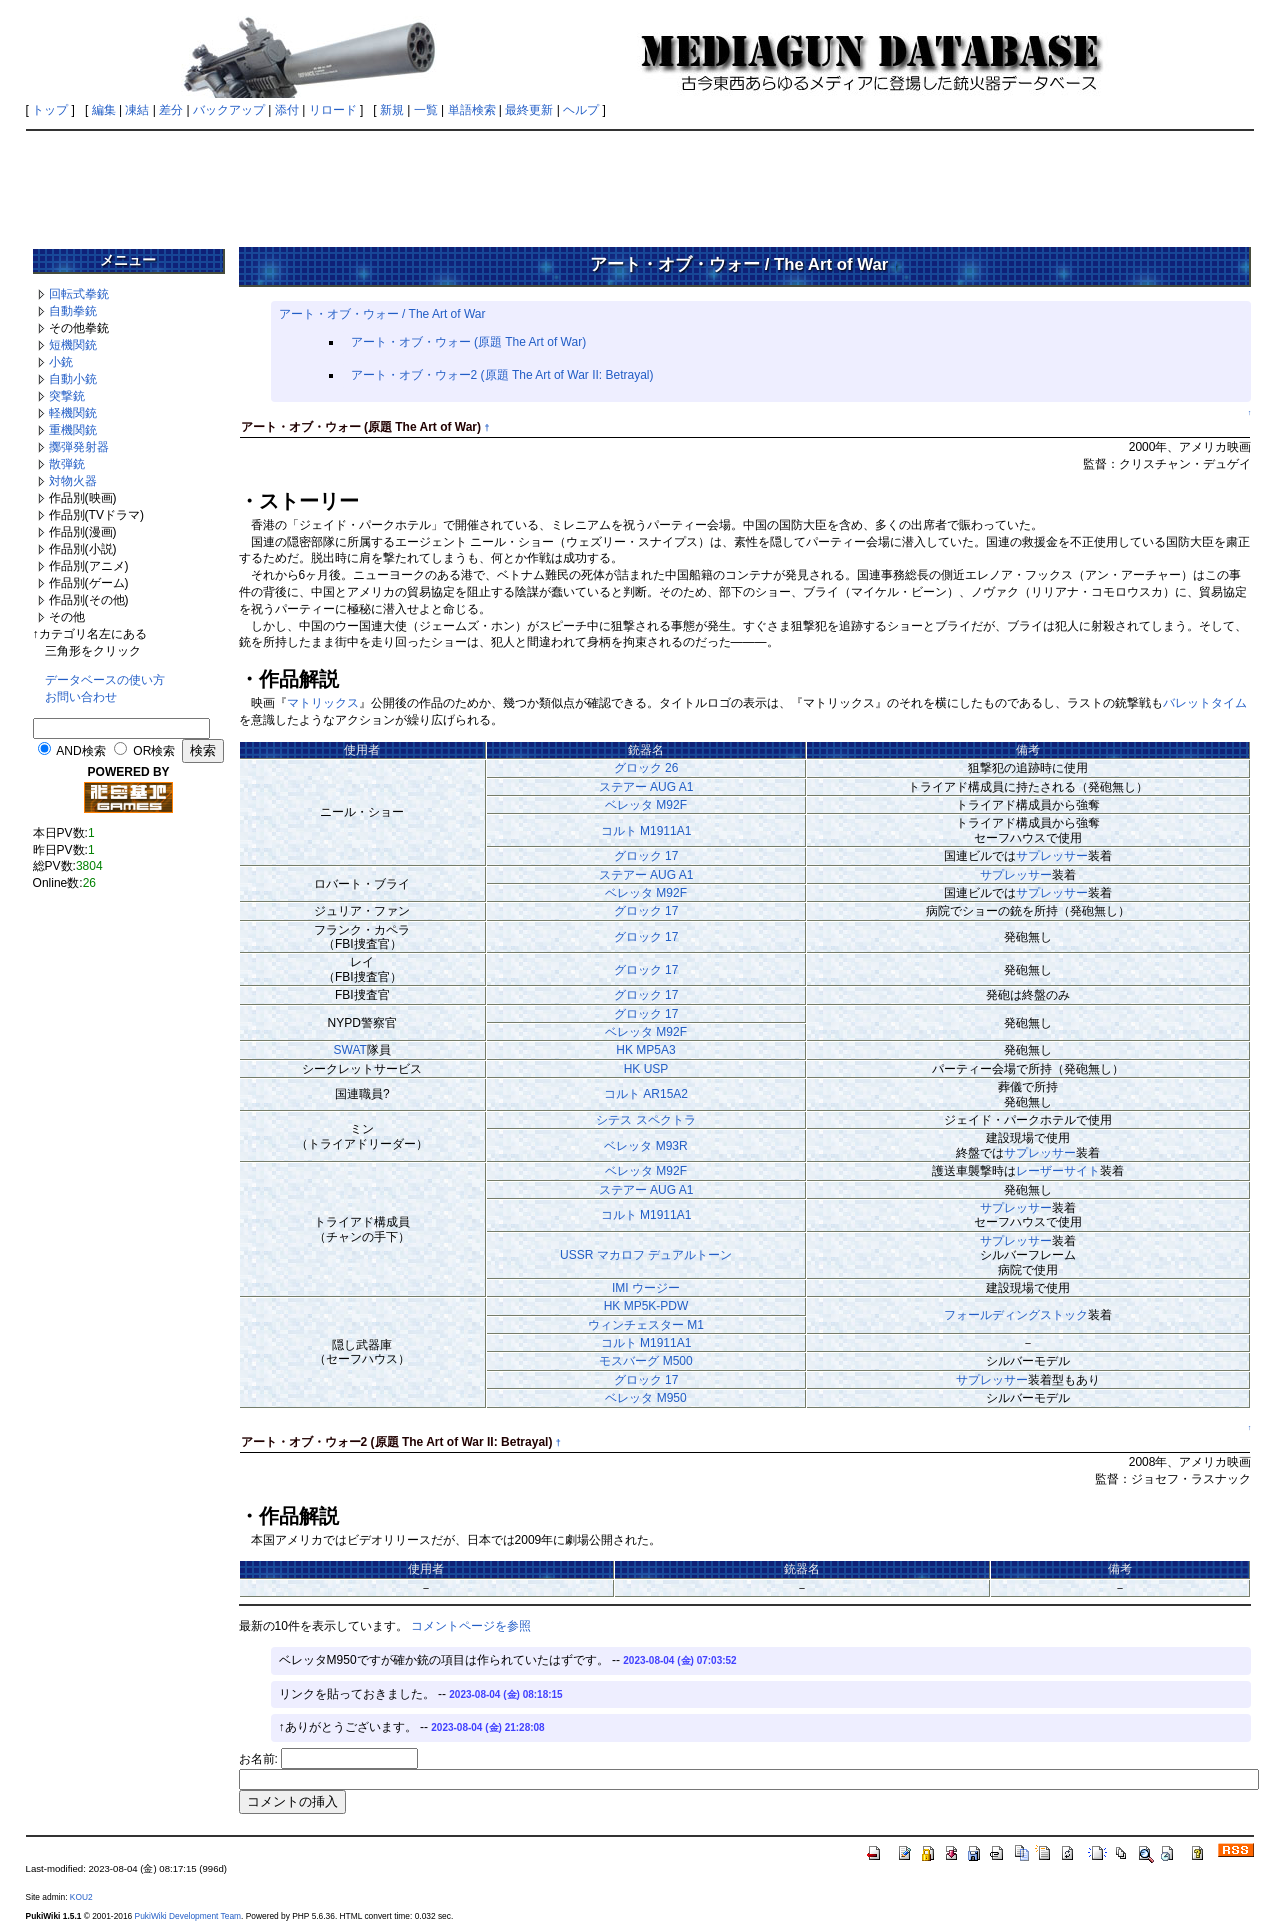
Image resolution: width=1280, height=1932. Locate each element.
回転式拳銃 (79, 294)
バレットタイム (1205, 703)
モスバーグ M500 (645, 1361)
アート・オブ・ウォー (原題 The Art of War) (469, 342)
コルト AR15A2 (646, 1094)
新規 (392, 110)
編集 (104, 110)
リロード (333, 110)
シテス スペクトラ (645, 1120)
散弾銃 (67, 464)
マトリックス (323, 703)
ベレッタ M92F (646, 805)
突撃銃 (67, 396)
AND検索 (80, 751)
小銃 (61, 362)
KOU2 (81, 1897)
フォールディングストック (1016, 1315)
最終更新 (529, 110)
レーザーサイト (1058, 1171)
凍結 (137, 110)
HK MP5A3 (645, 1050)
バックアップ (229, 110)
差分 (171, 110)
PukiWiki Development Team (188, 1916)
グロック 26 (646, 768)
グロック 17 (646, 856)
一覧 (426, 110)
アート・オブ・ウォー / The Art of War (382, 314)
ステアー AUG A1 (646, 787)
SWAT (350, 1050)
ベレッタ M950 (645, 1398)
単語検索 (472, 110)
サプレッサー (1052, 856)
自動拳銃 (73, 311)
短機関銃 (73, 345)
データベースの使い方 (105, 680)
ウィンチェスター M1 (646, 1325)
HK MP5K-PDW (646, 1306)
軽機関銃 (73, 413)
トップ (50, 110)
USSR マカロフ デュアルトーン (646, 1255)
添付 (287, 110)
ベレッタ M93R (645, 1146)
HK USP (646, 1069)
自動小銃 (73, 379)
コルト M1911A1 (646, 831)
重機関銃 (73, 430)
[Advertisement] (640, 182)
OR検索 (154, 751)
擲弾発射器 (79, 447)
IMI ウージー (646, 1288)
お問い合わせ (81, 697)
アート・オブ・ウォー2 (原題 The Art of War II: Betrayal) (502, 375)
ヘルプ (581, 110)
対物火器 (73, 481)
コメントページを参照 (471, 1626)
